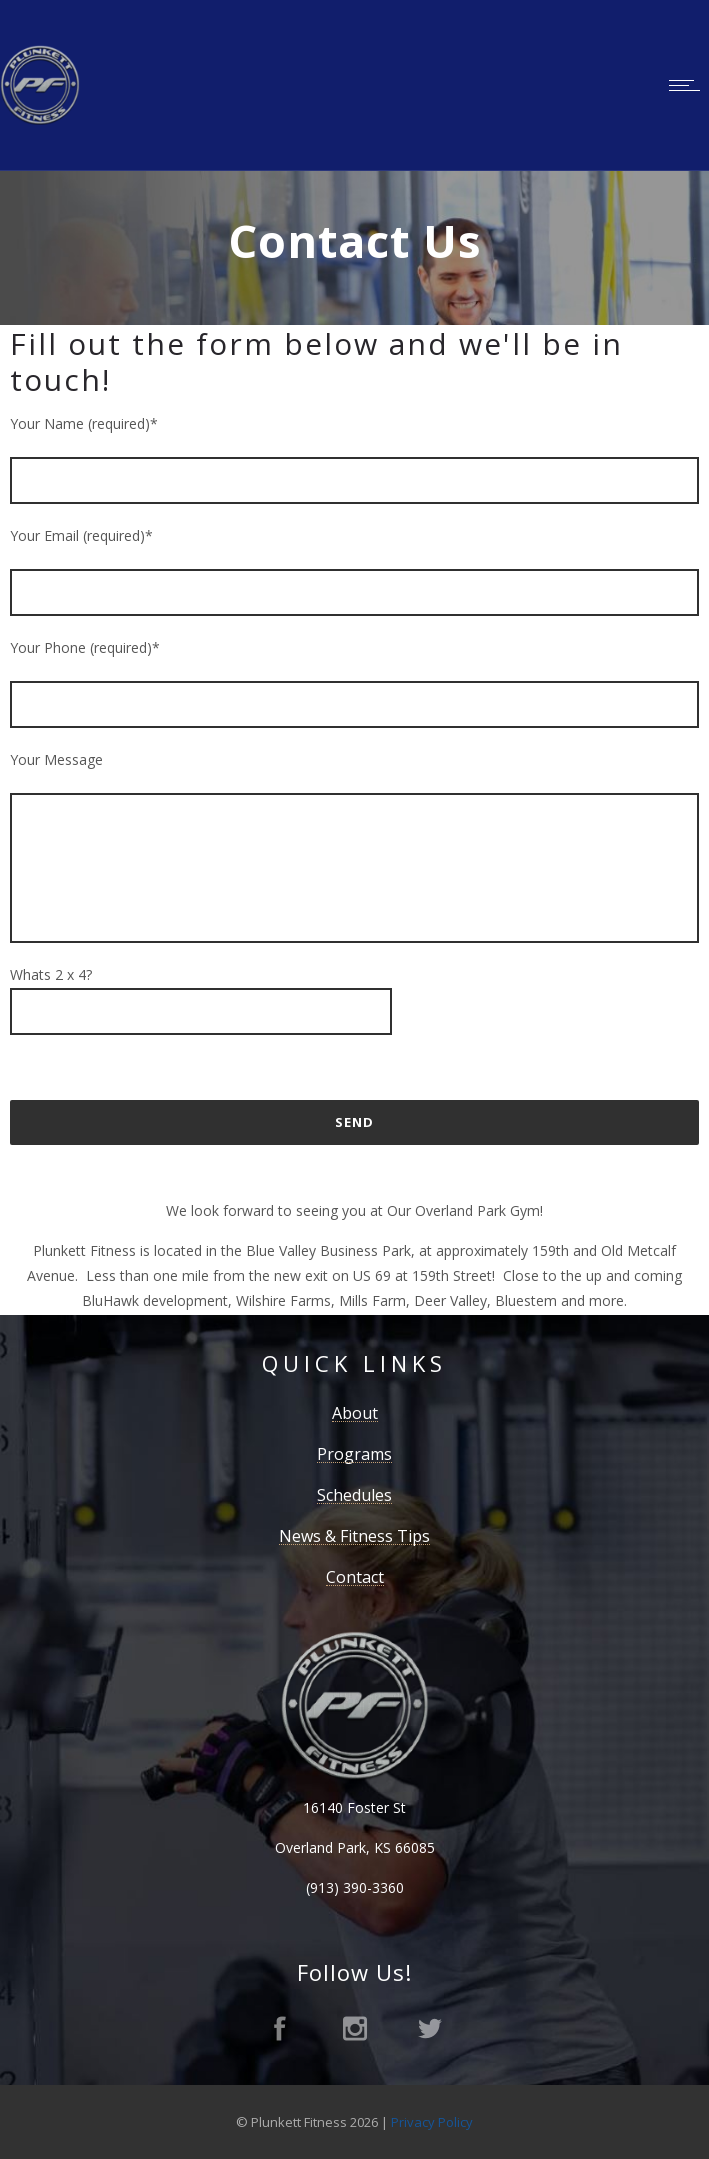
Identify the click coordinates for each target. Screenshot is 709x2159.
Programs (354, 1454)
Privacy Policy (432, 2122)
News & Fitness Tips (354, 1536)
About (355, 1413)
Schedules (354, 1495)
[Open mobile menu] (689, 85)
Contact (355, 1577)
